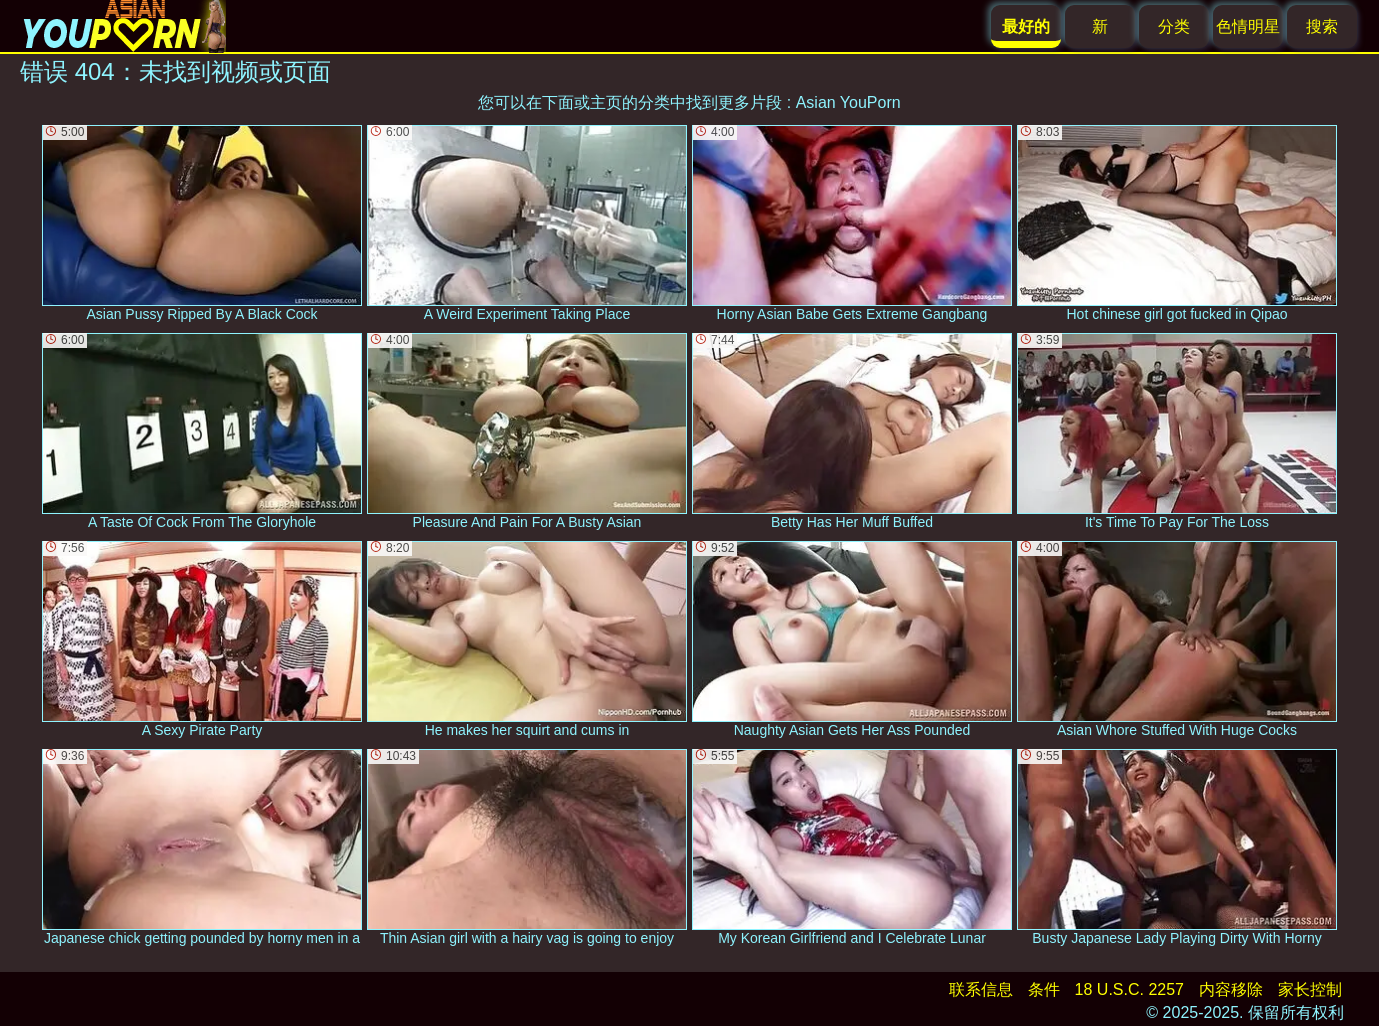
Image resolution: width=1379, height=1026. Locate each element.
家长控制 (1310, 989)
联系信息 (981, 989)
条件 (1044, 989)
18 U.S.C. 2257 (1129, 989)
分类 (1174, 26)
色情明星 (1248, 26)
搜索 (1322, 26)
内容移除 (1231, 989)
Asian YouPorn (848, 102)
